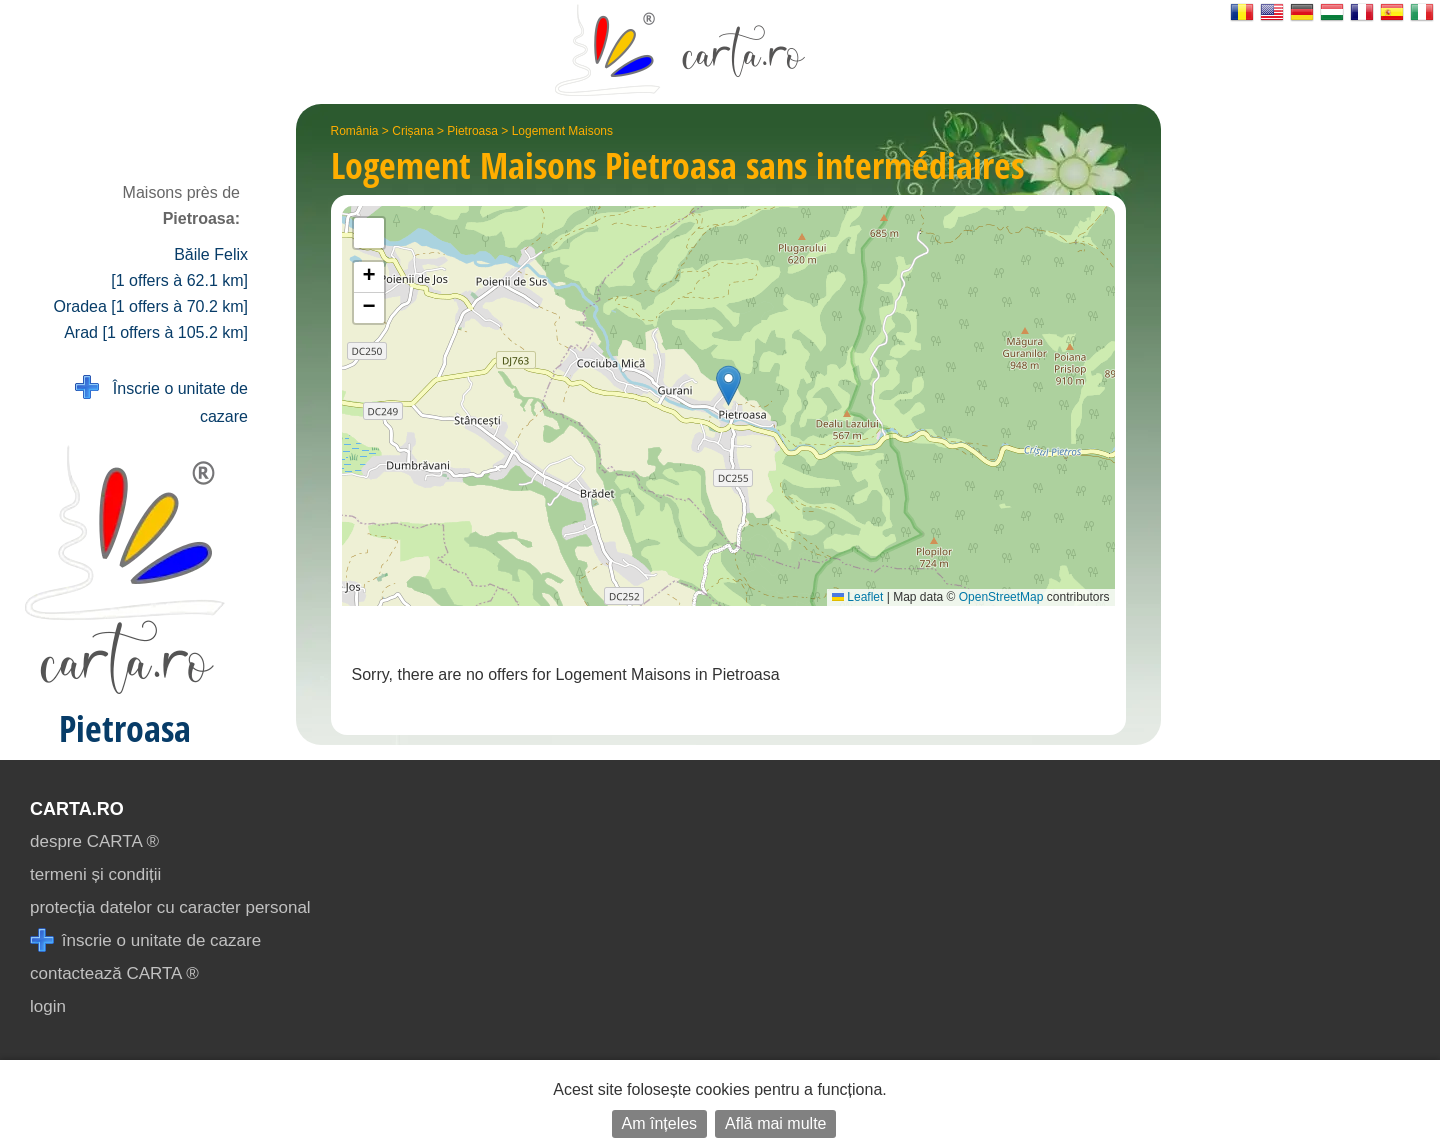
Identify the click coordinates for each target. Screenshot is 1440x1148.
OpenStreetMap (1001, 597)
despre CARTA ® (94, 841)
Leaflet (857, 597)
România (355, 131)
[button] (728, 385)
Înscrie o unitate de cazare (161, 400)
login (48, 1006)
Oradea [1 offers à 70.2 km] (151, 306)
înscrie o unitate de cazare (145, 940)
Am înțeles (660, 1123)
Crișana (412, 131)
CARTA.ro (77, 809)
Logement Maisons (562, 131)
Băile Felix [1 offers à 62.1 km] (179, 267)
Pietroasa (472, 131)
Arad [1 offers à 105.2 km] (156, 332)
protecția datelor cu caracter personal (170, 907)
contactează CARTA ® (114, 973)
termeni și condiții (95, 874)
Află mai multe (775, 1123)
